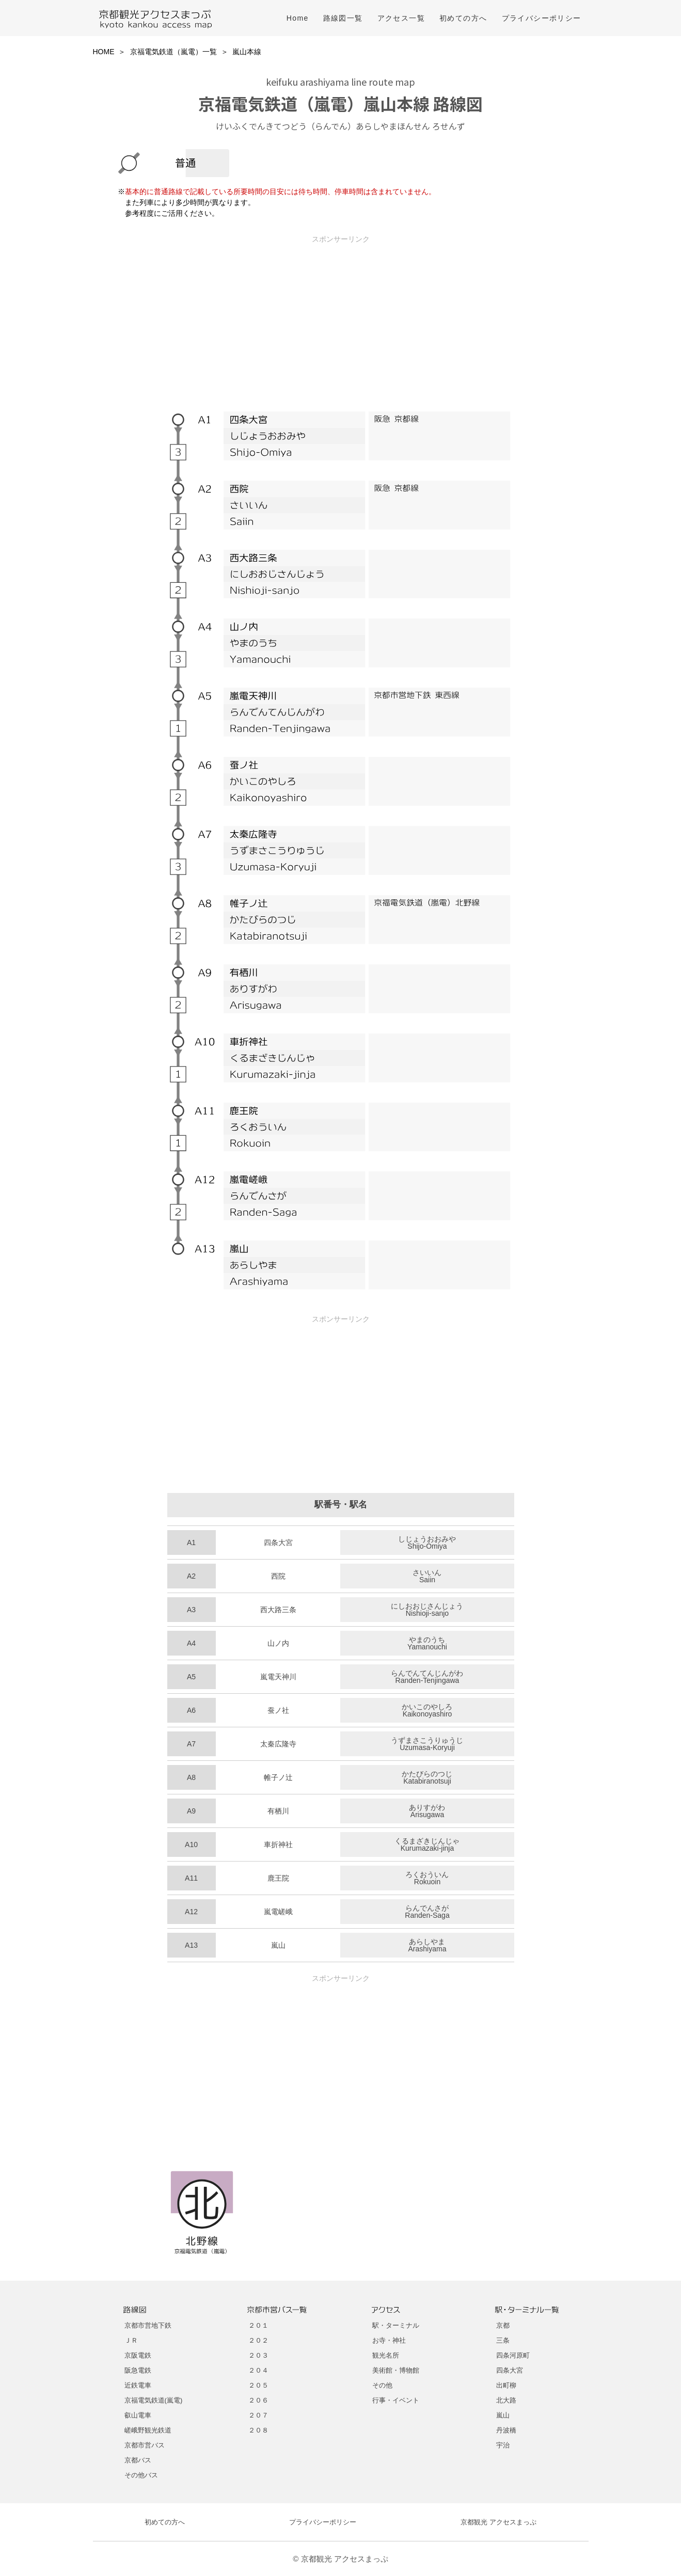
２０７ (258, 2415)
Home (298, 18)
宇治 (503, 2445)
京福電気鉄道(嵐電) (153, 2400)
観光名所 (385, 2355)
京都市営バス (144, 2445)
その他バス (141, 2475)
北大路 (506, 2400)
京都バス (137, 2460)
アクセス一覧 (401, 18)
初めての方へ (463, 18)
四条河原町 (513, 2355)
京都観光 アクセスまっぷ (498, 2522)
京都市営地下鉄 (147, 2325)
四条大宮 (509, 2370)
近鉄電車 (137, 2385)
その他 (382, 2385)
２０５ (258, 2385)
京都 (503, 2325)
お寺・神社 (389, 2340)
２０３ (258, 2355)
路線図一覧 (343, 18)
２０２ (258, 2340)
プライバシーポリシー (541, 18)
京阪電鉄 (137, 2355)
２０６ (258, 2400)
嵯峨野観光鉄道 (147, 2430)
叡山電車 (137, 2415)
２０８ (258, 2430)
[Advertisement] (341, 316)
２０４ (258, 2370)
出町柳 (506, 2385)
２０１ (258, 2325)
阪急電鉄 (137, 2370)
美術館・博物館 (395, 2370)
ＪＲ (131, 2340)
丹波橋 (506, 2430)
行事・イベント (395, 2400)
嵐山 (503, 2415)
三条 (503, 2340)
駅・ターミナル (395, 2325)
